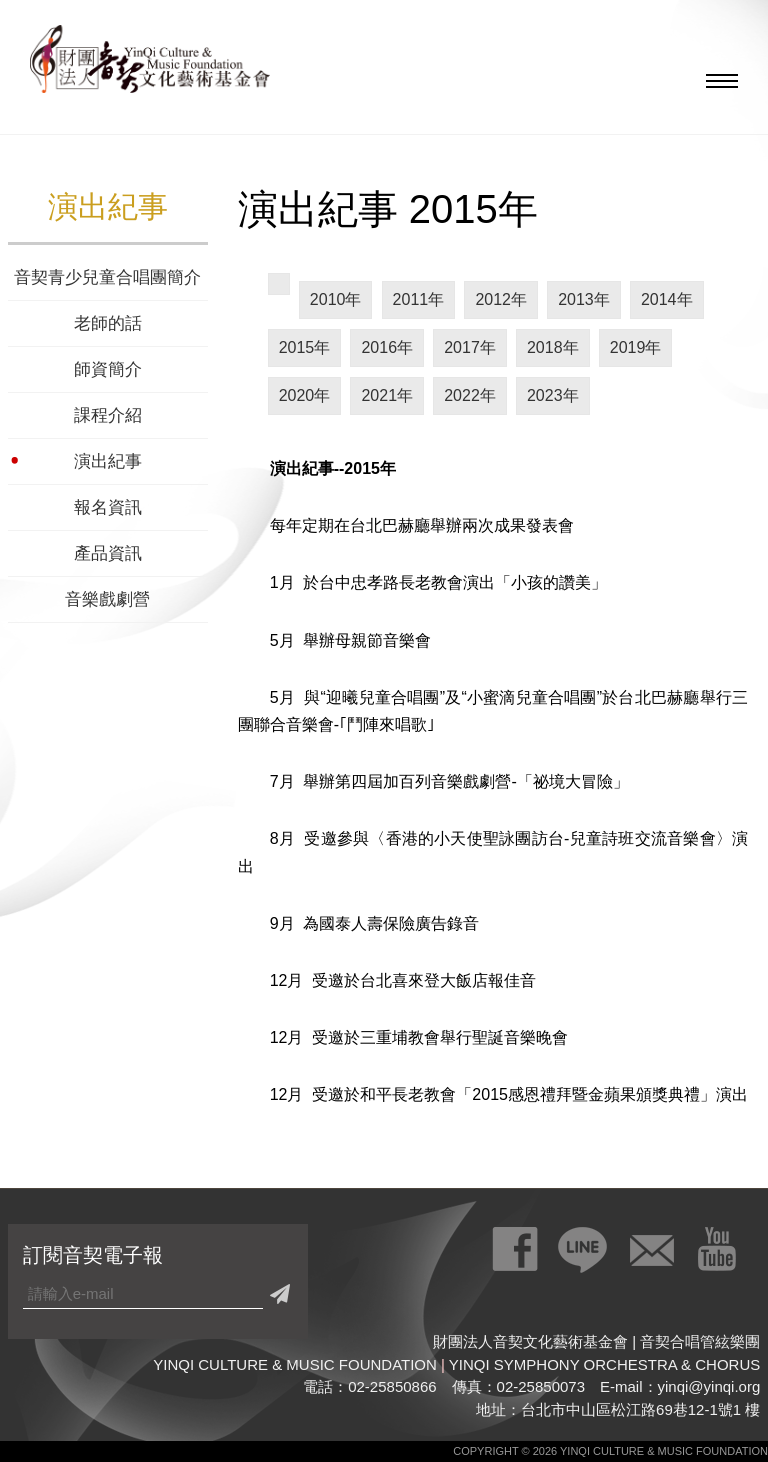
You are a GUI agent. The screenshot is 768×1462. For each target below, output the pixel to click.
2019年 (636, 347)
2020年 (305, 395)
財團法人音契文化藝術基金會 (150, 65)
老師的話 (108, 323)
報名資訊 (108, 507)
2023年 (553, 395)
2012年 (501, 299)
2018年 (553, 347)
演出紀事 (108, 461)
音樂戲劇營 (107, 599)
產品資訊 (108, 553)
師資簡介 (108, 369)
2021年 (387, 395)
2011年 (419, 299)
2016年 (387, 347)
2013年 (584, 299)
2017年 (470, 347)
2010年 (336, 299)
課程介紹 (108, 415)
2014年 (667, 299)
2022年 (470, 395)
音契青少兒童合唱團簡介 (107, 277)
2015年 (305, 347)
